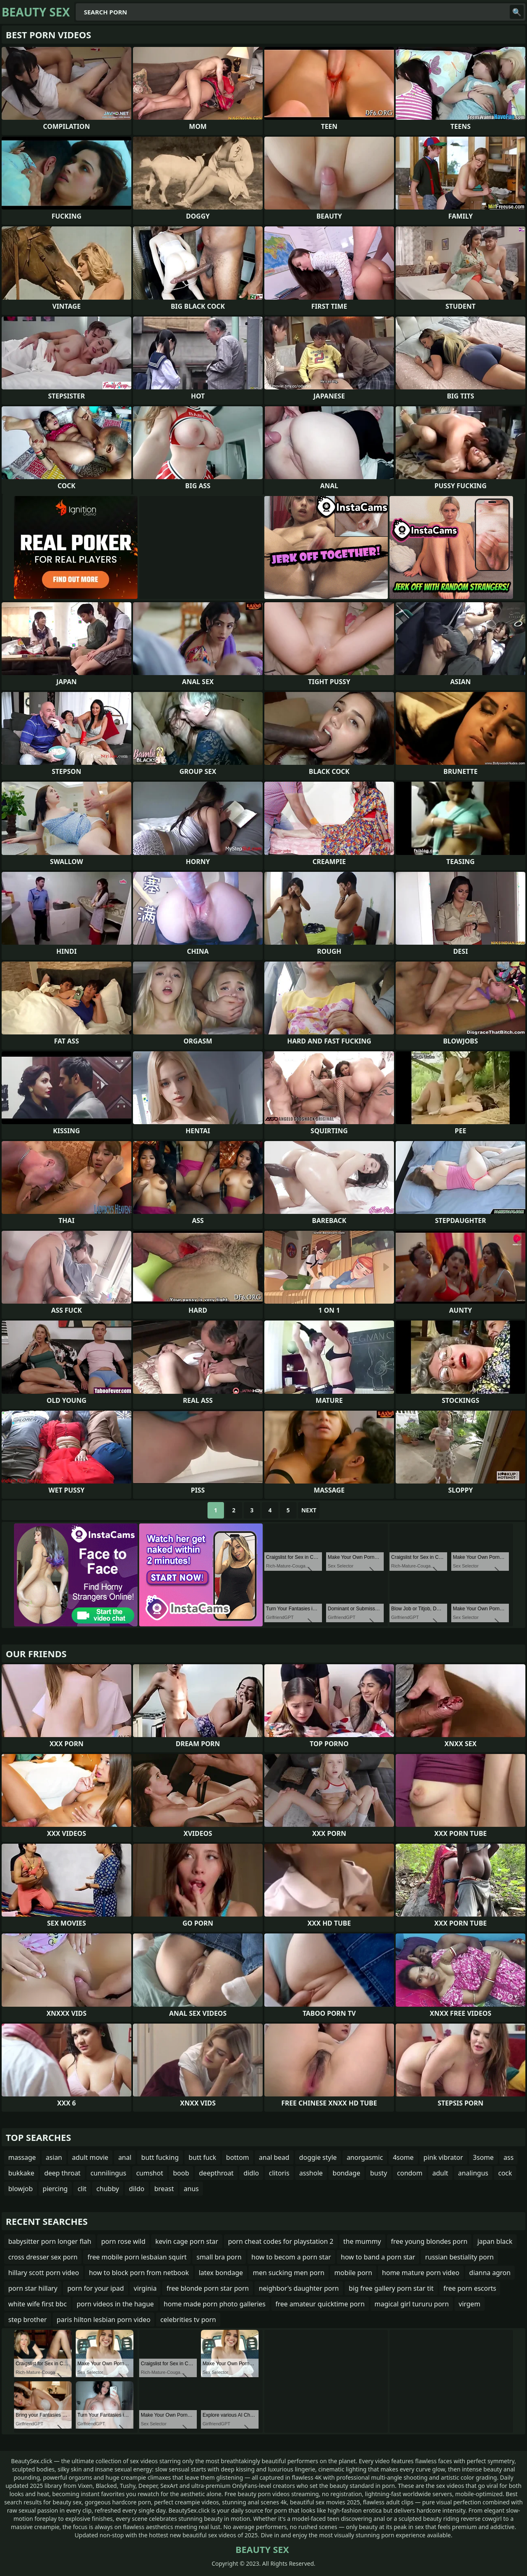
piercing (55, 2188)
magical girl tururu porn (412, 2303)
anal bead (274, 2157)
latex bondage (221, 2272)
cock (505, 2173)
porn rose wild (123, 2241)
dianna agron (490, 2272)
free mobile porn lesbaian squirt (137, 2257)
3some (483, 2157)
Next (309, 1510)
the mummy (362, 2241)
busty (378, 2173)
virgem (469, 2303)
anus (191, 2188)
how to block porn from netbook (139, 2272)
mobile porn (353, 2272)
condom (409, 2173)
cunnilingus (108, 2173)
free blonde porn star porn (207, 2288)
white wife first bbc (37, 2303)
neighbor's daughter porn (299, 2288)
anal (124, 2157)
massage (22, 2157)
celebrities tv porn (188, 2319)
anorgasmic (365, 2157)
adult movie (90, 2157)
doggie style (318, 2157)
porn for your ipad (95, 2288)
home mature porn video (420, 2272)
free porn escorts (469, 2288)
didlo (251, 2173)
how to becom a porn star (291, 2257)
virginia (145, 2288)
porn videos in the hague (115, 2303)
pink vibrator (443, 2157)
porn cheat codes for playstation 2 (280, 2241)
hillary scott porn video (43, 2272)
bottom (237, 2157)
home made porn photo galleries (215, 2303)
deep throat (62, 2173)
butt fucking (160, 2157)
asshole (311, 2173)
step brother (27, 2319)
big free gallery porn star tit (391, 2288)
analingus (473, 2173)
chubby (107, 2188)
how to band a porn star (378, 2257)
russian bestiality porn (459, 2257)
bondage (346, 2173)
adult (440, 2173)
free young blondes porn (429, 2241)
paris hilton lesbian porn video (104, 2319)
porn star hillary (32, 2288)
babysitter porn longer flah (49, 2241)
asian (54, 2157)
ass (508, 2157)
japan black (494, 2241)
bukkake (21, 2173)
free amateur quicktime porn (320, 2303)
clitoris (279, 2173)
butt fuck (202, 2157)
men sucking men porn (288, 2272)
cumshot (149, 2173)
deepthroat (216, 2173)
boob (181, 2173)
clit (81, 2188)
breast (164, 2188)
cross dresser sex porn (42, 2257)
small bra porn (218, 2257)
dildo (137, 2188)
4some (403, 2157)
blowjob (20, 2188)
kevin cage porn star (186, 2241)
